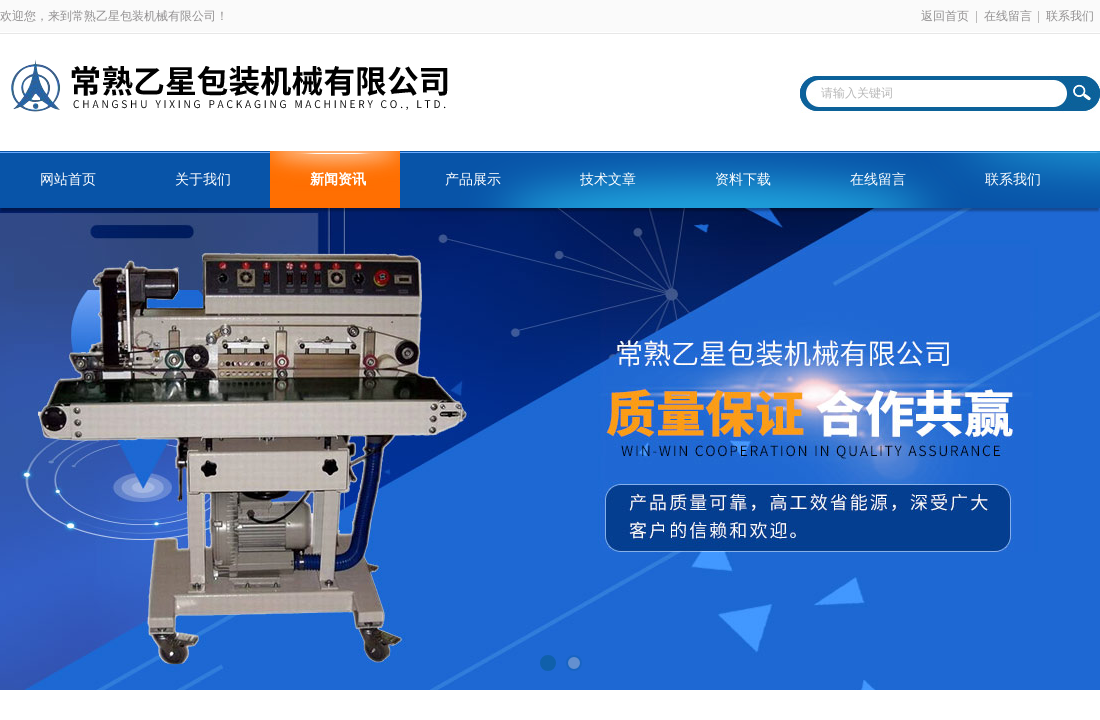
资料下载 (743, 179)
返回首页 (945, 16)
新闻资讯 (338, 179)
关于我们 (203, 179)
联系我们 (1070, 16)
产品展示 (473, 179)
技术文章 (608, 179)
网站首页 (68, 179)
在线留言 (1008, 16)
